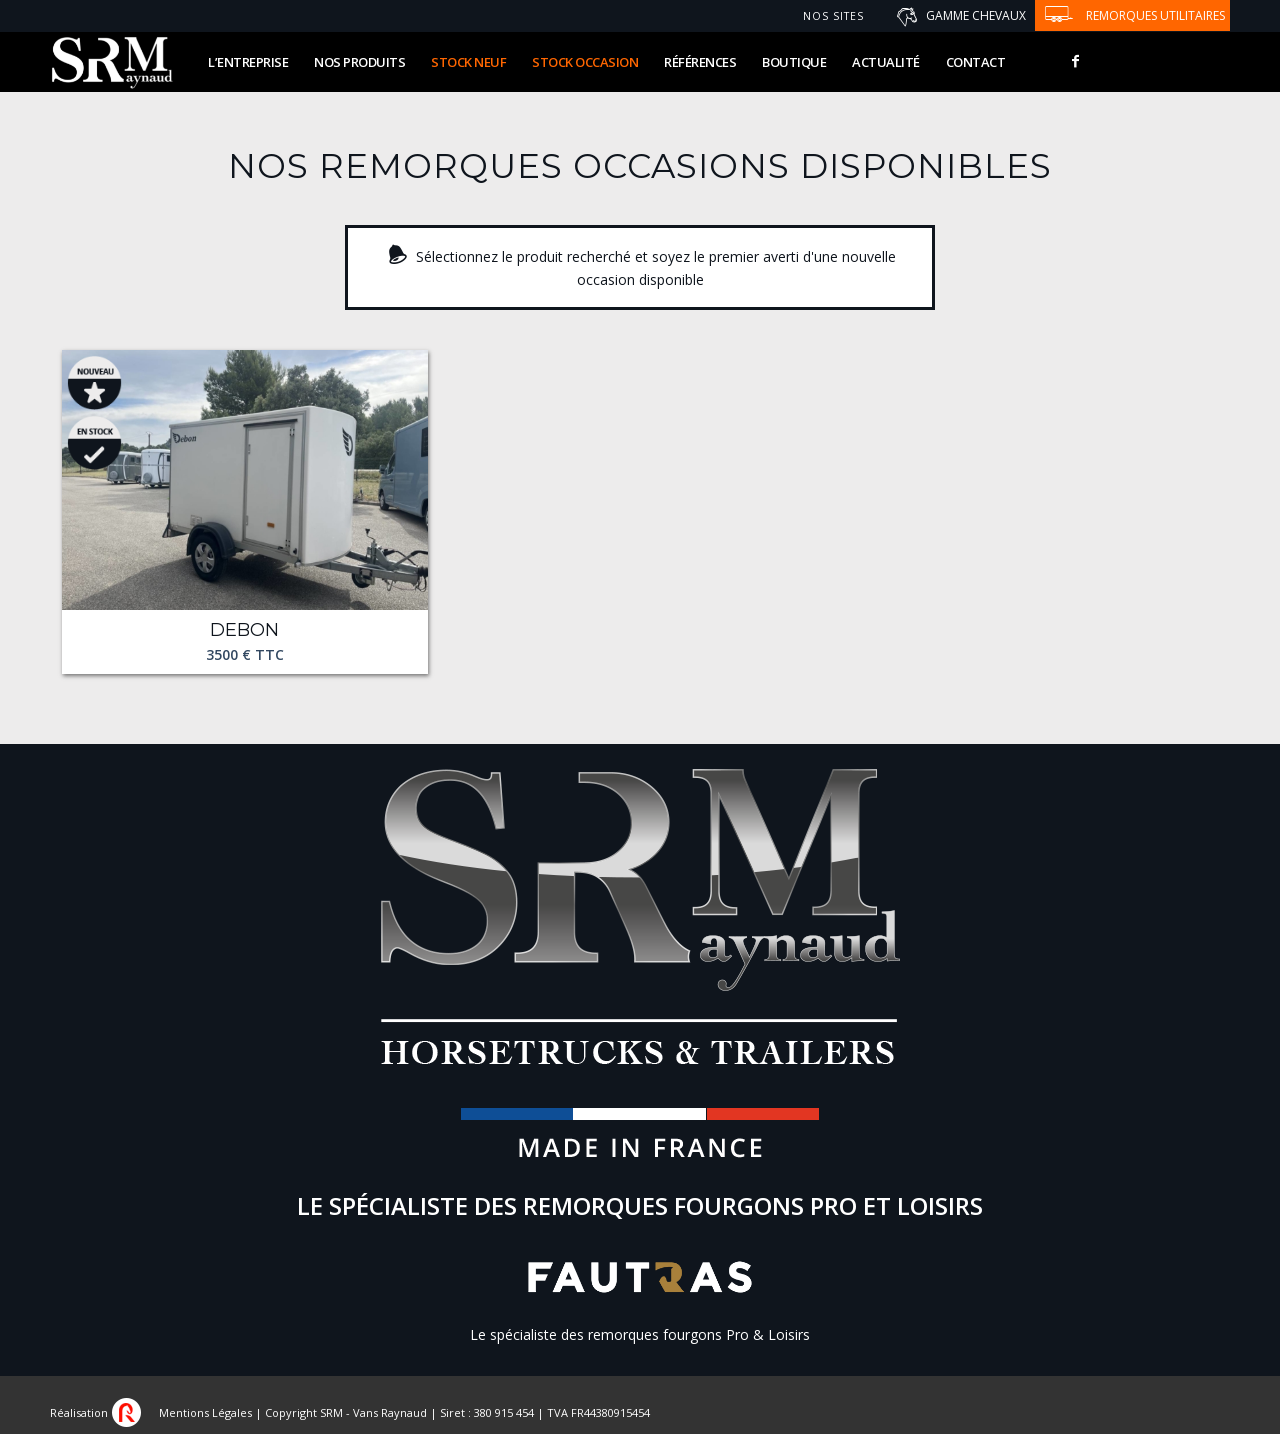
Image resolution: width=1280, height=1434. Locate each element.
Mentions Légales (205, 1412)
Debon (244, 631)
